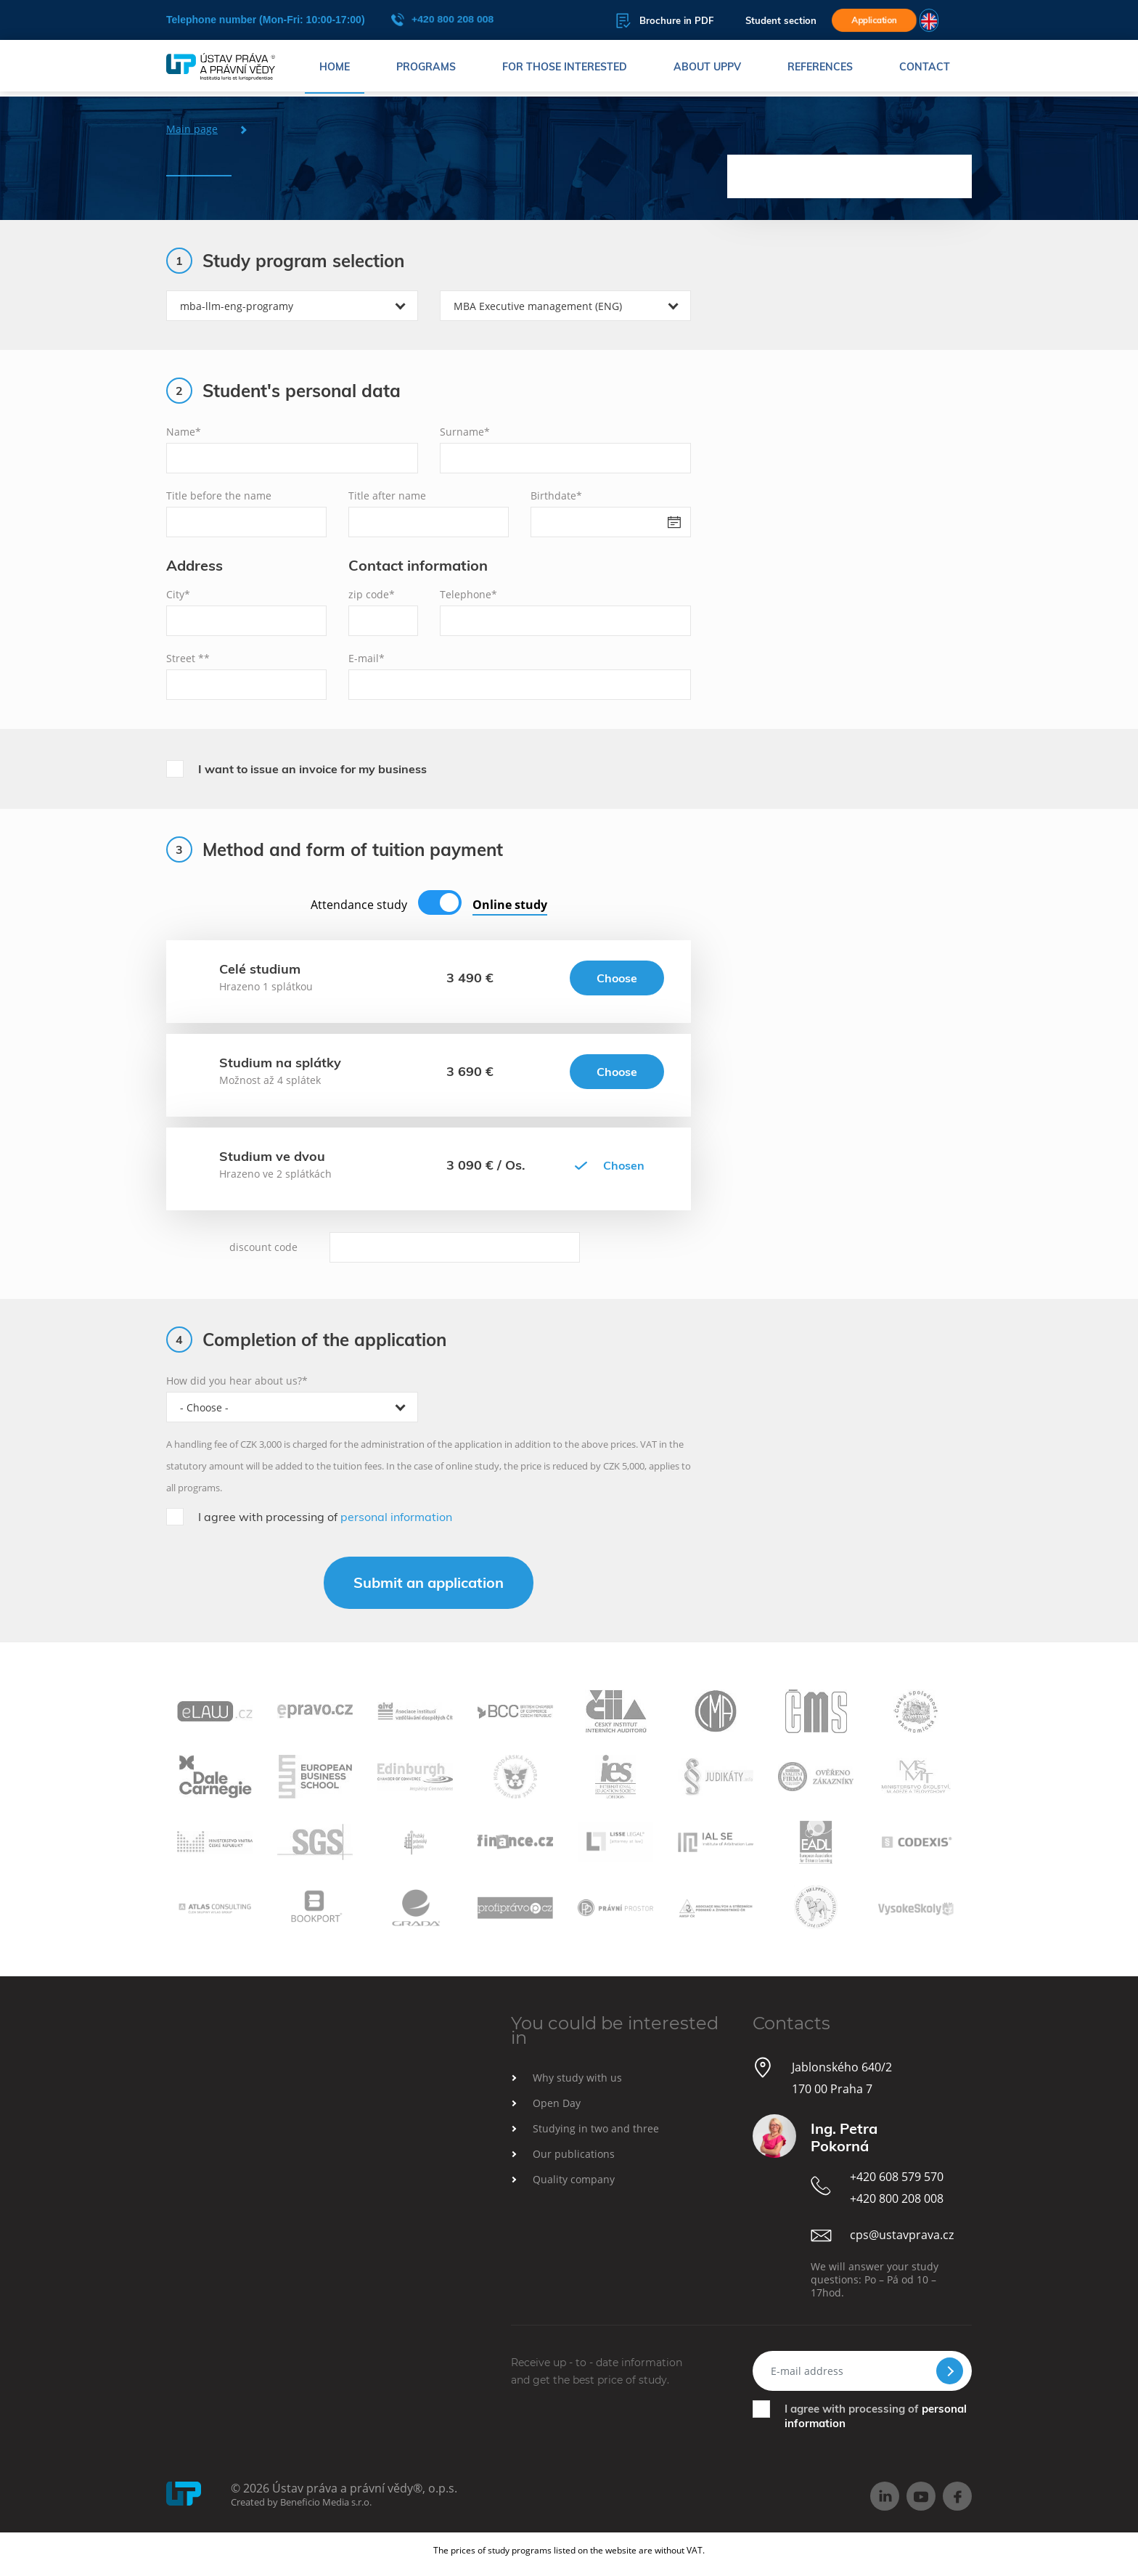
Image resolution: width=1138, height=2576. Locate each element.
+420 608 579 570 (896, 2177)
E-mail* (366, 658)
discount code (263, 1247)
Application (871, 20)
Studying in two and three (596, 2128)
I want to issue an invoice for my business (312, 769)
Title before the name (218, 495)
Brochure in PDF (642, 20)
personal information (396, 1516)
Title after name (387, 495)
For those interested (564, 69)
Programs (426, 69)
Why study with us (577, 2077)
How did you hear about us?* (237, 1380)
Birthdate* (556, 495)
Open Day (557, 2103)
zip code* (371, 594)
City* (178, 594)
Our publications (574, 2154)
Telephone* (468, 594)
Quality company (574, 2179)
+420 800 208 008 (442, 19)
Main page (192, 129)
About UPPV (707, 69)
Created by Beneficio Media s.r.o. (301, 2501)
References (820, 69)
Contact (924, 69)
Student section (758, 21)
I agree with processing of (325, 1516)
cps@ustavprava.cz (902, 2235)
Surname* (465, 432)
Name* (183, 432)
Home (334, 69)
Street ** (188, 658)
